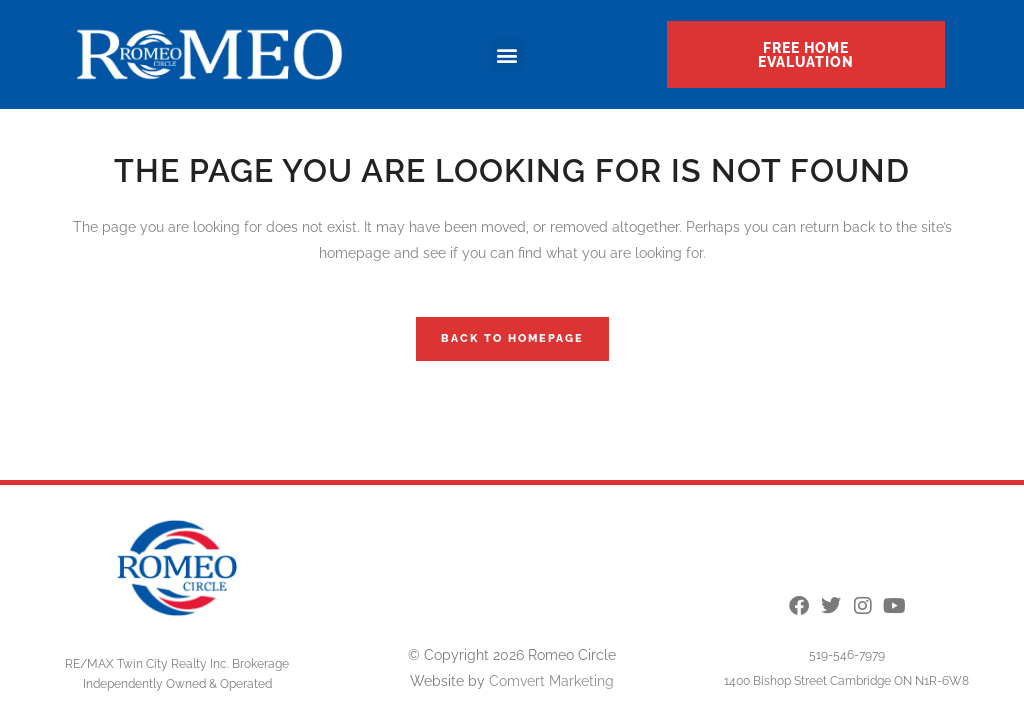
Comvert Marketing (551, 681)
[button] (507, 54)
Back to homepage (512, 338)
